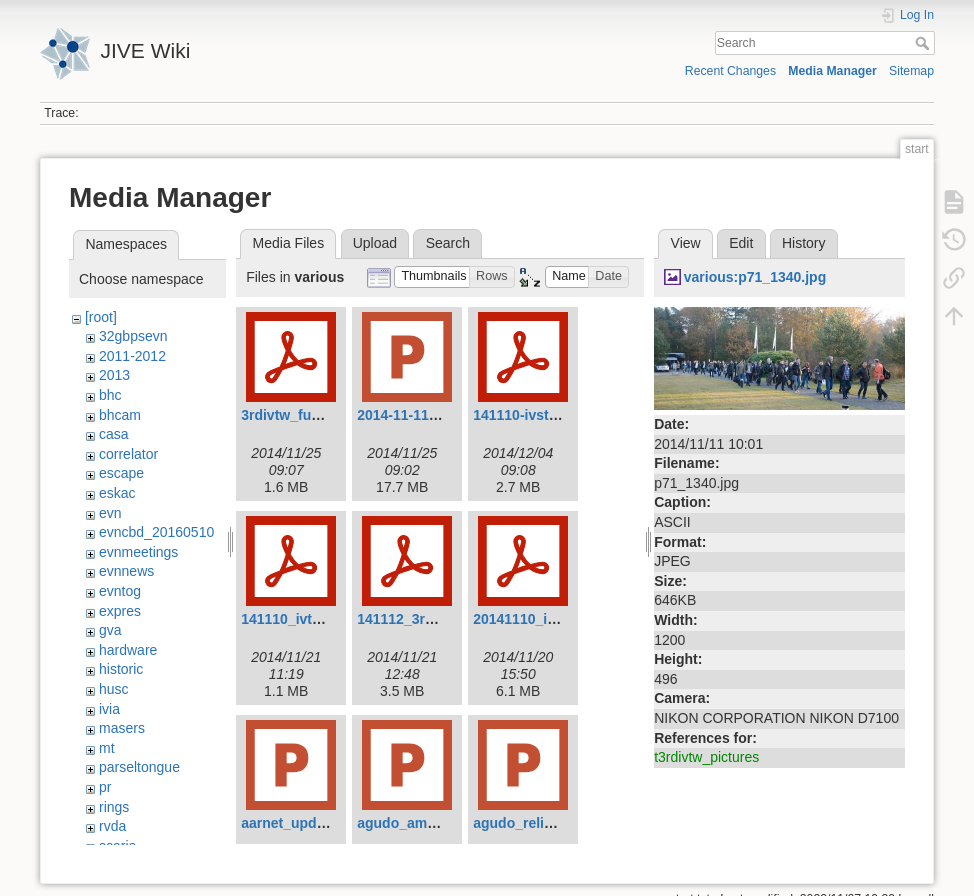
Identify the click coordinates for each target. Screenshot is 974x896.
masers (122, 728)
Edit (741, 243)
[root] (101, 317)
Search (924, 43)
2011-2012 (132, 356)
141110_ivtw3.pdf (298, 619)
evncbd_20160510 (156, 532)
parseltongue (139, 767)
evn (110, 513)
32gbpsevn (133, 336)
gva (110, 630)
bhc (110, 395)
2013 (114, 375)
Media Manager (832, 71)
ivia (109, 709)
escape (121, 473)
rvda (112, 826)
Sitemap (911, 71)
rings (114, 807)
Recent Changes (730, 71)
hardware (128, 650)
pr (105, 787)
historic (121, 669)
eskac (117, 493)
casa (114, 434)
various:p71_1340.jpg (755, 277)
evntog (120, 591)
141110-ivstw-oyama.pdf (553, 415)
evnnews (126, 571)
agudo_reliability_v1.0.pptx (563, 823)
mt (107, 748)
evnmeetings (138, 552)
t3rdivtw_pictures (706, 757)
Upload (375, 243)
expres (120, 611)
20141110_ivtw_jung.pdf (553, 619)
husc (114, 689)
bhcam (120, 415)
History (804, 243)
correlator (128, 454)
